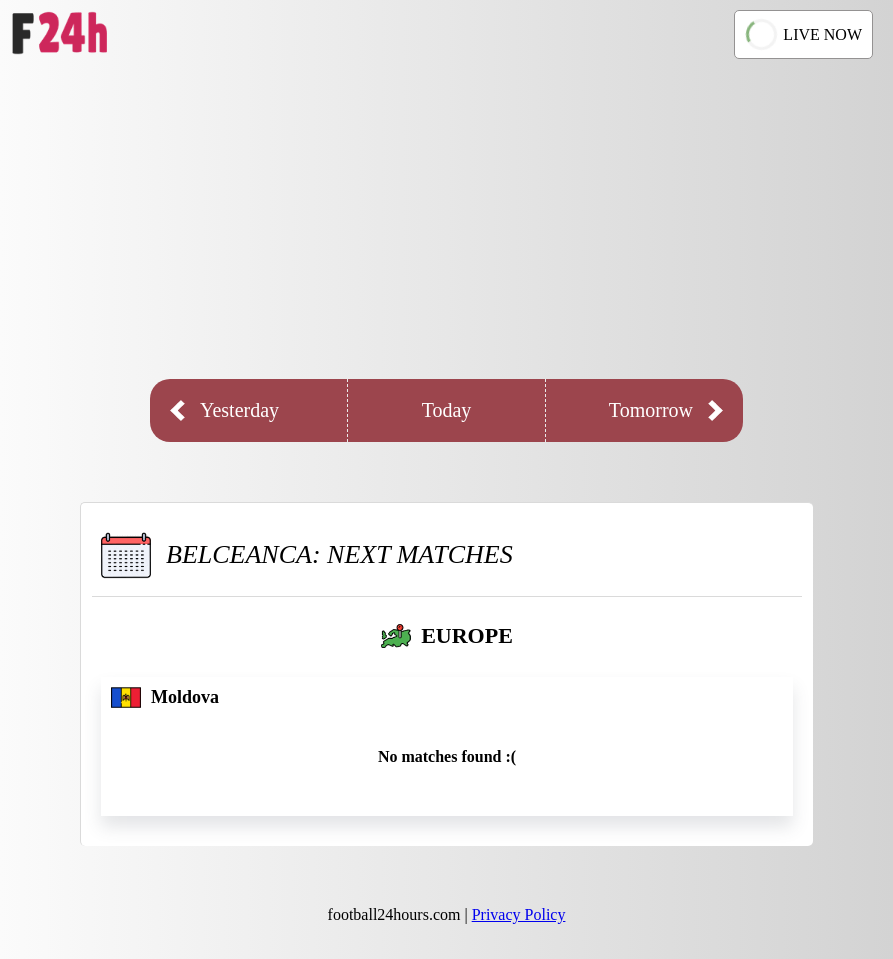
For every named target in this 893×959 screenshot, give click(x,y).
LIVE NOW (804, 34)
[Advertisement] (446, 219)
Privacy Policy (519, 914)
